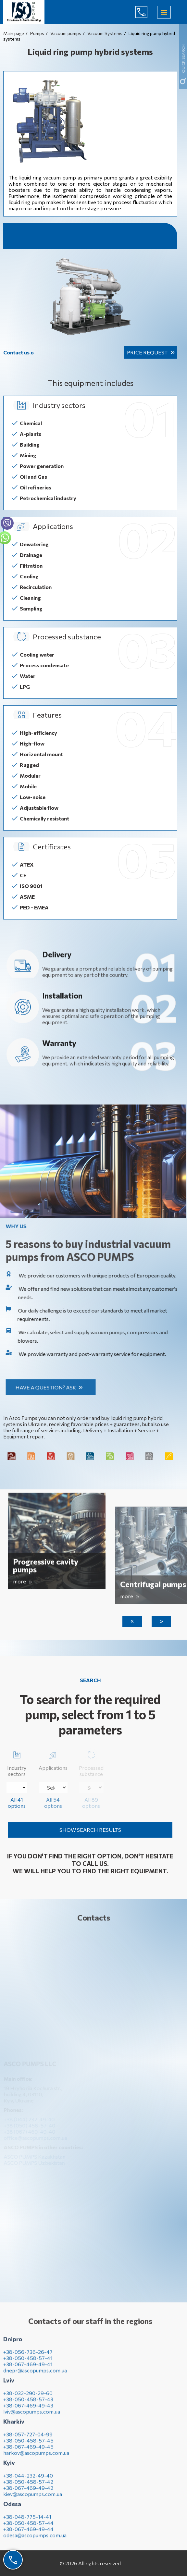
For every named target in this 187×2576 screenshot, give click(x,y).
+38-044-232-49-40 (28, 2480)
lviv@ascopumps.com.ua (31, 2416)
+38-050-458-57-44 (28, 2527)
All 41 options (17, 1802)
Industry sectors (16, 1762)
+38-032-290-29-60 (28, 2398)
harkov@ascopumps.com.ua (36, 2457)
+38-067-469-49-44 (28, 2534)
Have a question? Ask (50, 1387)
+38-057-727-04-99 (28, 2439)
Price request (147, 352)
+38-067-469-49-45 (28, 2451)
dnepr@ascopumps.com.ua (35, 2375)
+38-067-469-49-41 (28, 2369)
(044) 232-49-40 (146, 12)
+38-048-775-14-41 (27, 2521)
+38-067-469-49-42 (28, 2492)
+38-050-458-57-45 (28, 2445)
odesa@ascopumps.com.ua (35, 2540)
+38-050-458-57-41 (28, 2363)
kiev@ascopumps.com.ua (32, 2499)
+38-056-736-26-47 (28, 2356)
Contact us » (18, 352)
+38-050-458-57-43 (28, 2404)
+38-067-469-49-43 (28, 2410)
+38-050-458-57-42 (28, 2486)
